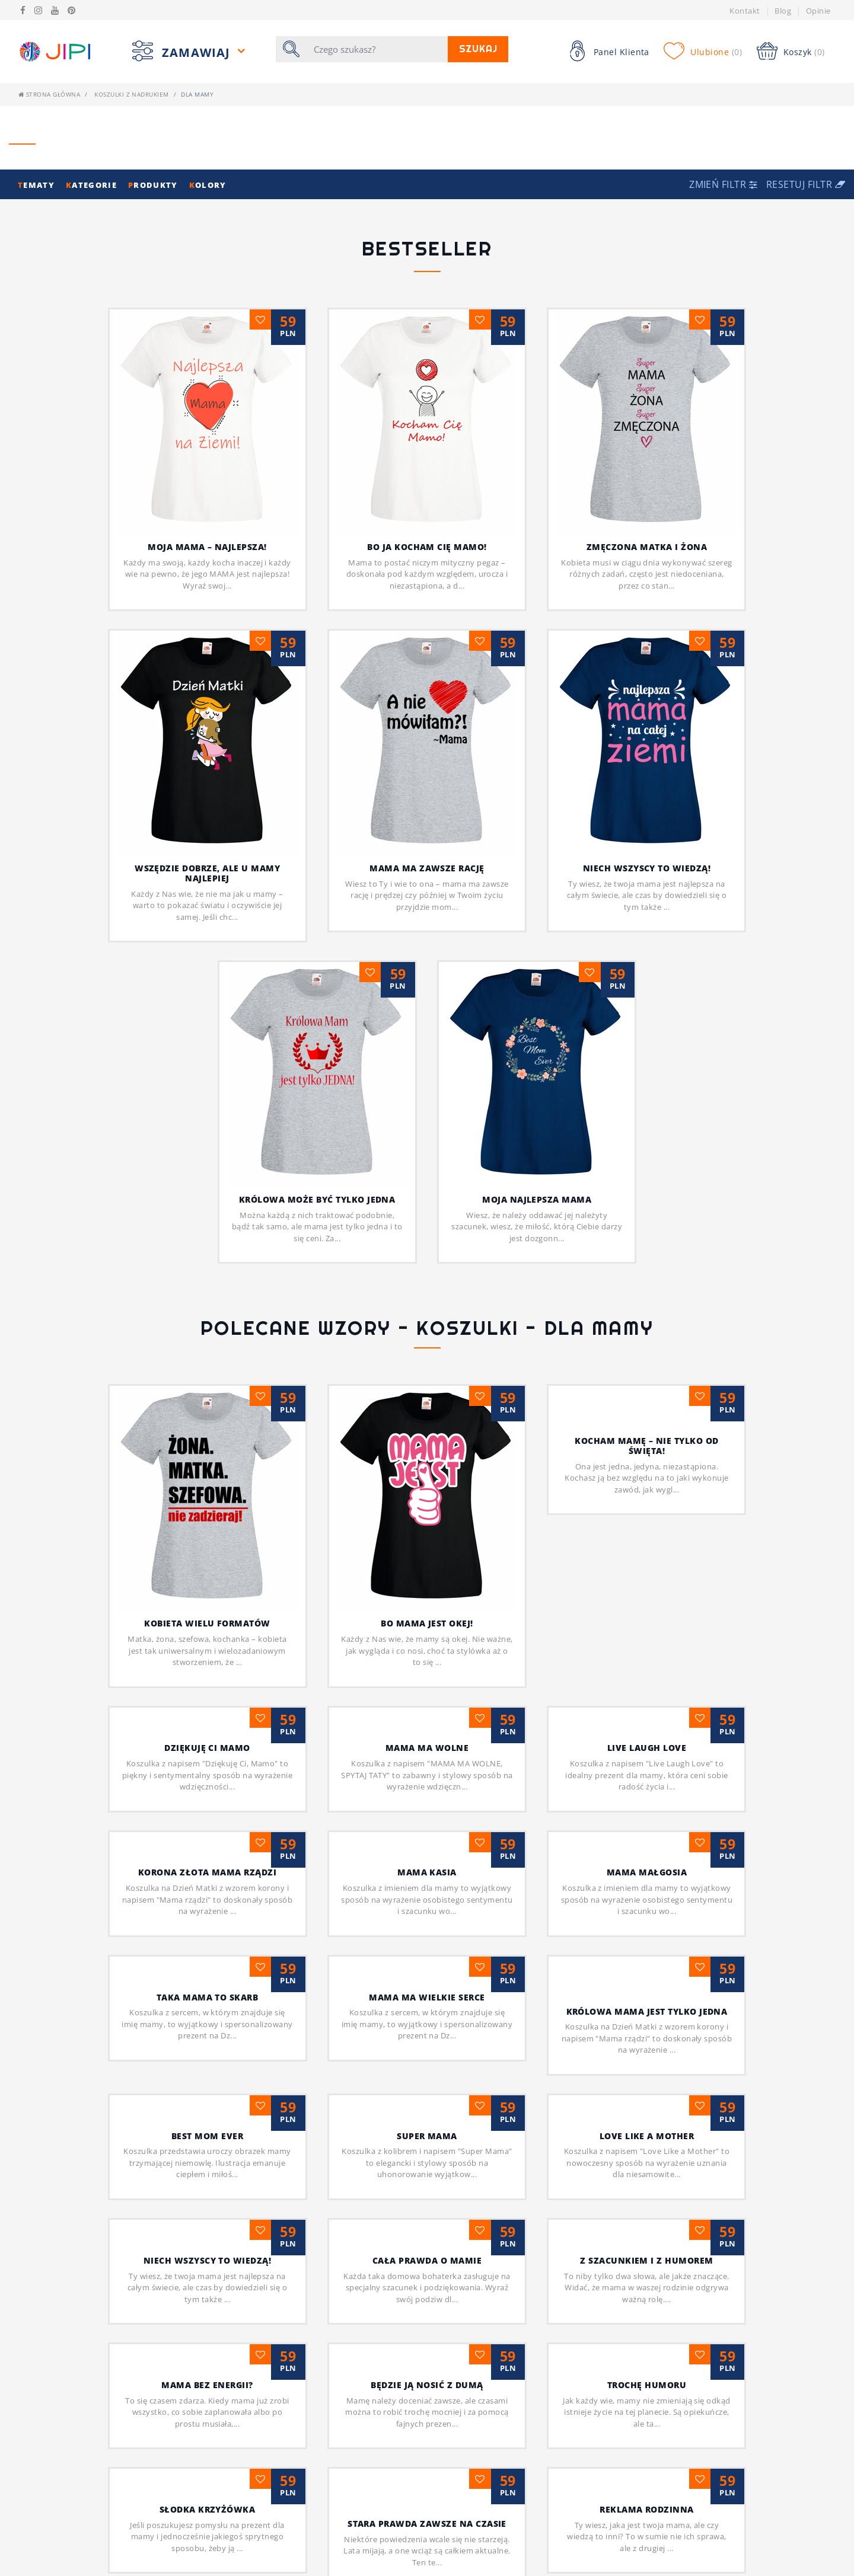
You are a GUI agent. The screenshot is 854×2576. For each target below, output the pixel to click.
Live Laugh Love (646, 1575)
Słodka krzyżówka (208, 2336)
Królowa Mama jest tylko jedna (647, 1838)
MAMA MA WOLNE (427, 1575)
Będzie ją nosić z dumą (427, 2212)
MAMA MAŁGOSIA (647, 1699)
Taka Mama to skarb (208, 1824)
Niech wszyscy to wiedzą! (647, 868)
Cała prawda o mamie (427, 2088)
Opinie (818, 10)
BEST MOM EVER (207, 1962)
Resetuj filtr (805, 184)
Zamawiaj (198, 52)
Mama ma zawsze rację (427, 868)
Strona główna (49, 94)
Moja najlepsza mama (536, 988)
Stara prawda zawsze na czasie (427, 2351)
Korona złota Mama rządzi (207, 1699)
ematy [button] (37, 185)
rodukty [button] (154, 185)
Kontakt (744, 10)
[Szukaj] (377, 49)
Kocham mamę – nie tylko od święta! (646, 1445)
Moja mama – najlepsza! (207, 546)
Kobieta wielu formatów (207, 1426)
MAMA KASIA (427, 1699)
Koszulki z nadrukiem (131, 94)
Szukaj (482, 49)
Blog (783, 10)
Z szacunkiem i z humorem (646, 2088)
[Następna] (451, 2517)
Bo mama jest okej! (427, 1426)
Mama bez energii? (207, 2212)
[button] (724, 184)
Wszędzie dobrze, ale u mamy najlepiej (207, 873)
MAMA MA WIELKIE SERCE (427, 1824)
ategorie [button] (92, 185)
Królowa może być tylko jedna (317, 1199)
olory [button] (208, 185)
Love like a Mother (647, 1962)
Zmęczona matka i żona (647, 546)
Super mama (427, 1962)
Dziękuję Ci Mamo (207, 1575)
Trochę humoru (646, 2212)
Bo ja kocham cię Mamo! (427, 546)
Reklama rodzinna (647, 2336)
